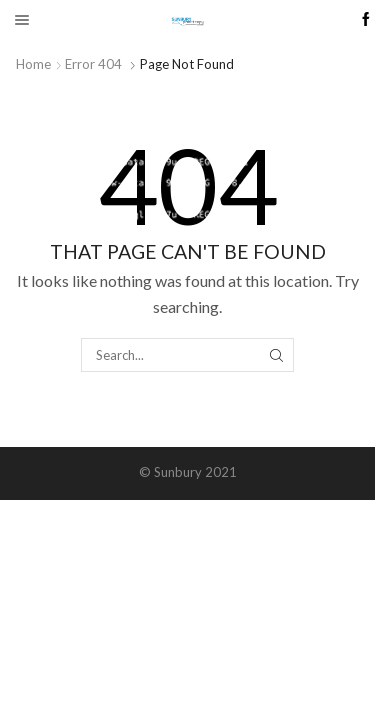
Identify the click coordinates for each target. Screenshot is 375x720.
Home (33, 64)
